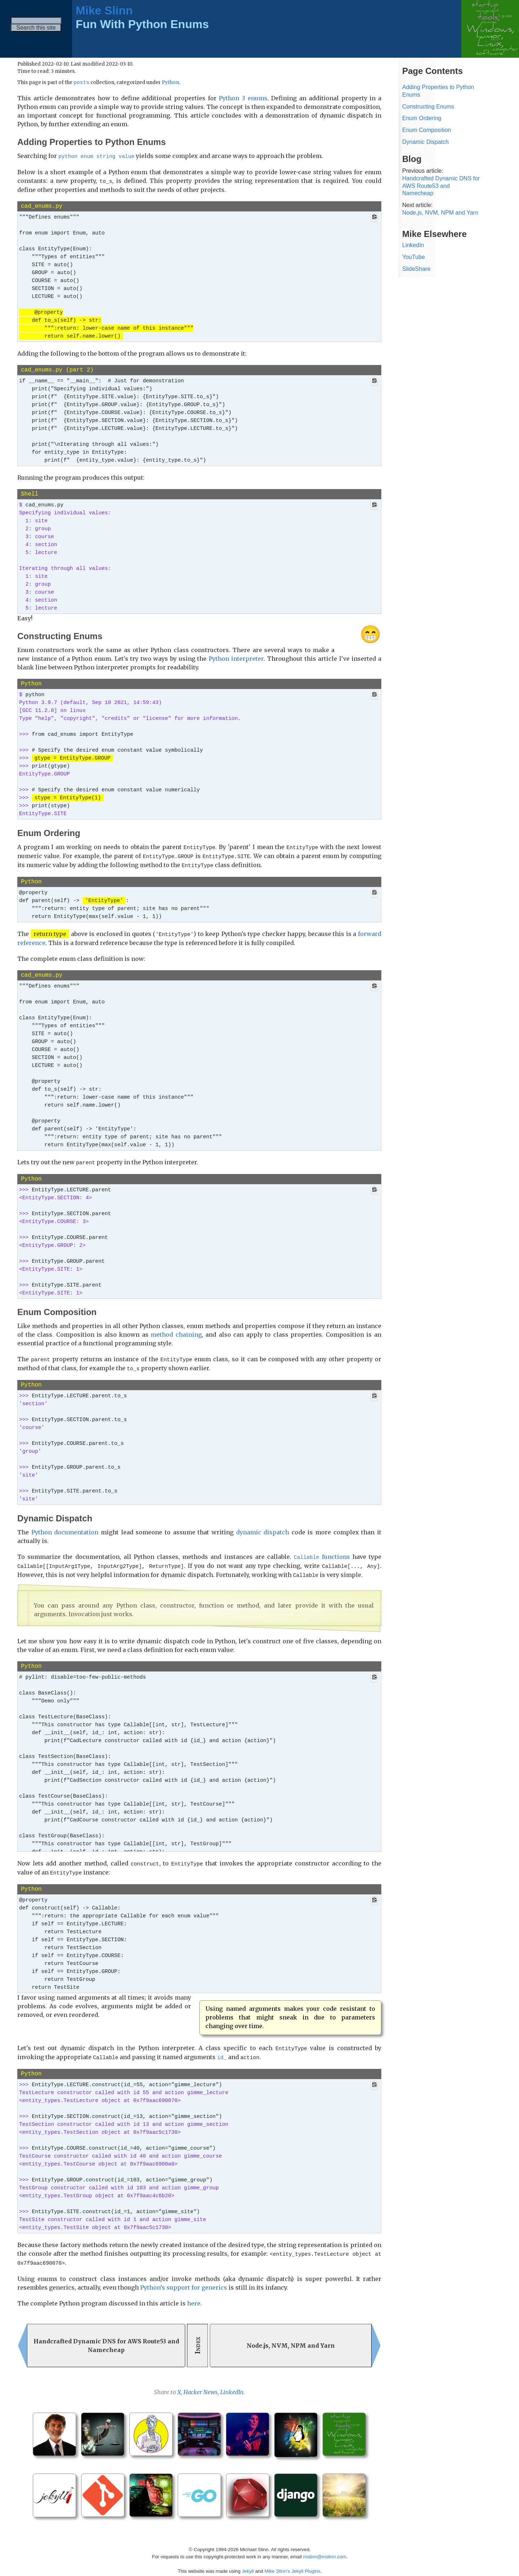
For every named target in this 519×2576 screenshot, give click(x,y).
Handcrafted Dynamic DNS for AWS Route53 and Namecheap (441, 186)
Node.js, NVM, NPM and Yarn (440, 213)
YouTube (413, 257)
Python (170, 83)
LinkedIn (232, 2386)
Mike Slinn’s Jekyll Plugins (292, 2565)
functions (322, 1553)
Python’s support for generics (183, 2281)
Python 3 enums (243, 98)
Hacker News (200, 2386)
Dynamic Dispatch (425, 142)
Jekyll (248, 2565)
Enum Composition (426, 130)
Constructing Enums (428, 107)
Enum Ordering (422, 118)
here (193, 2297)
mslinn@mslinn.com (324, 2550)
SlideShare (416, 269)
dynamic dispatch (262, 1529)
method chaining (176, 1332)
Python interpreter (236, 658)
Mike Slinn (104, 10)
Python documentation (65, 1529)
